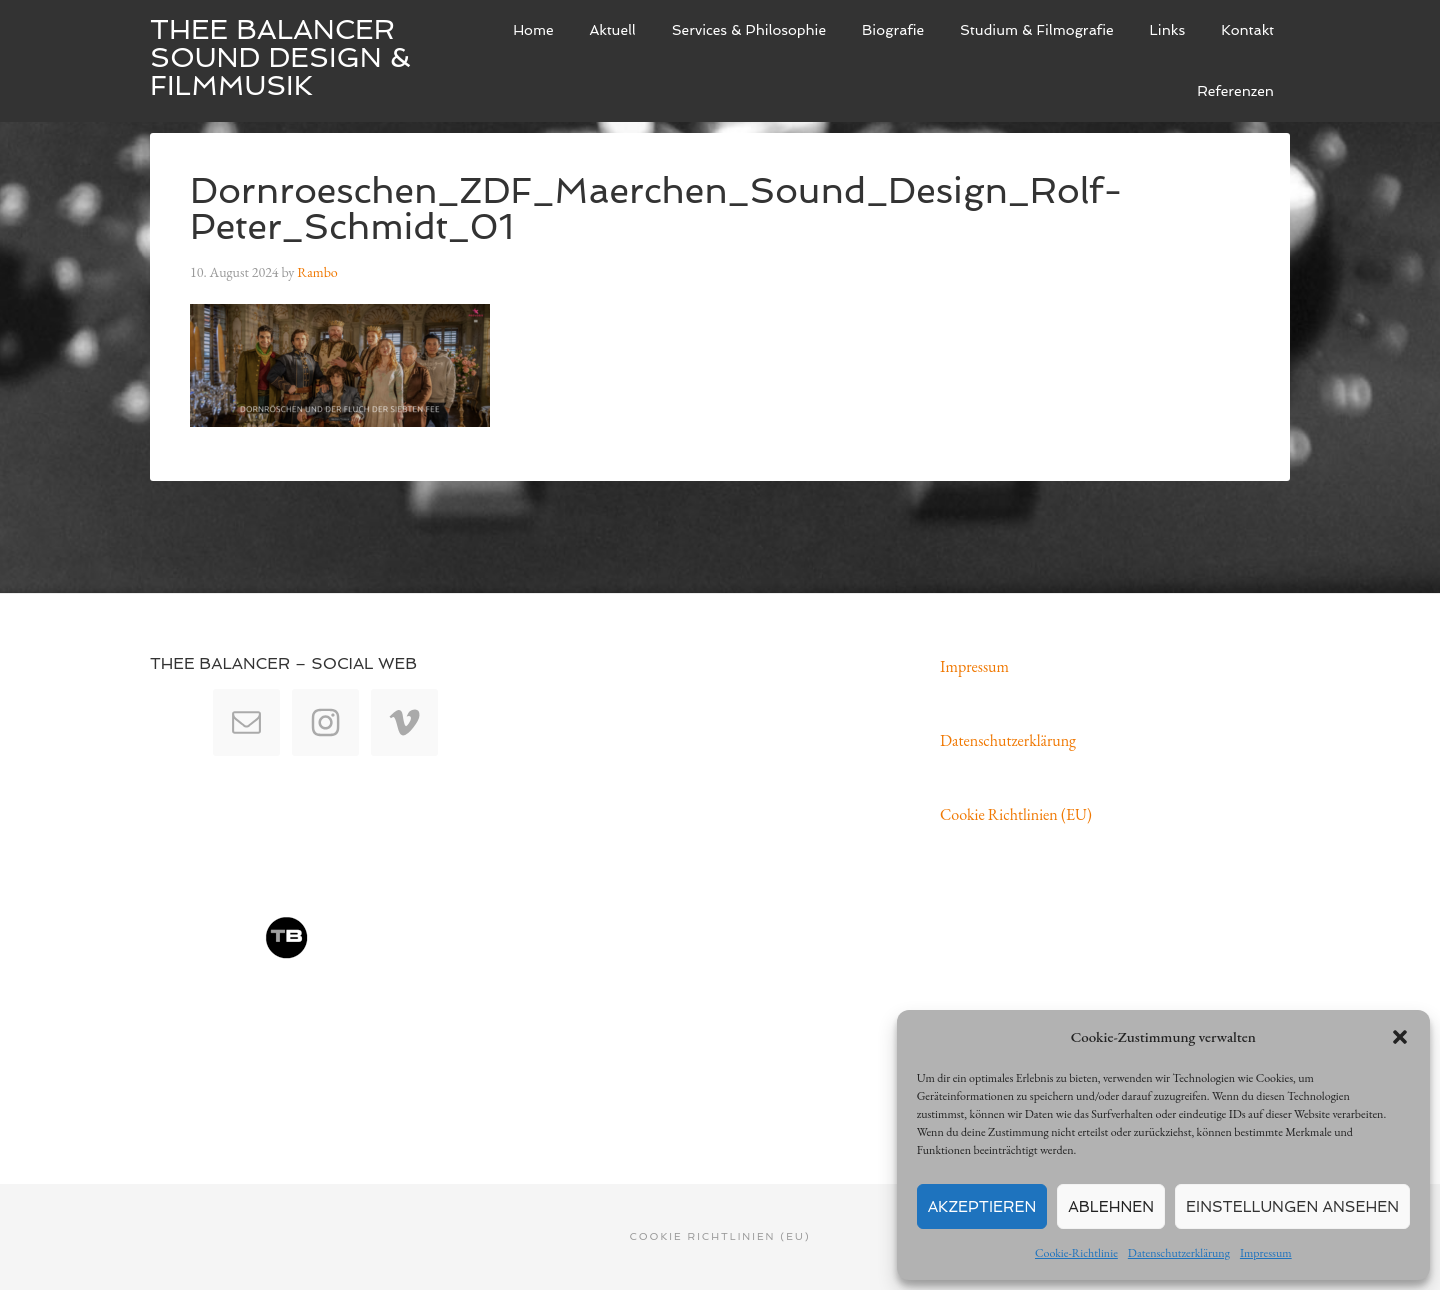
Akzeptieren (982, 1207)
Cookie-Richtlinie (1076, 1253)
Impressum (1266, 1253)
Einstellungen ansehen (1292, 1207)
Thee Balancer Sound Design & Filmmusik (280, 57)
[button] (1400, 1037)
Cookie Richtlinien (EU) (1016, 814)
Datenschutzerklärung (1179, 1253)
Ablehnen (1111, 1207)
